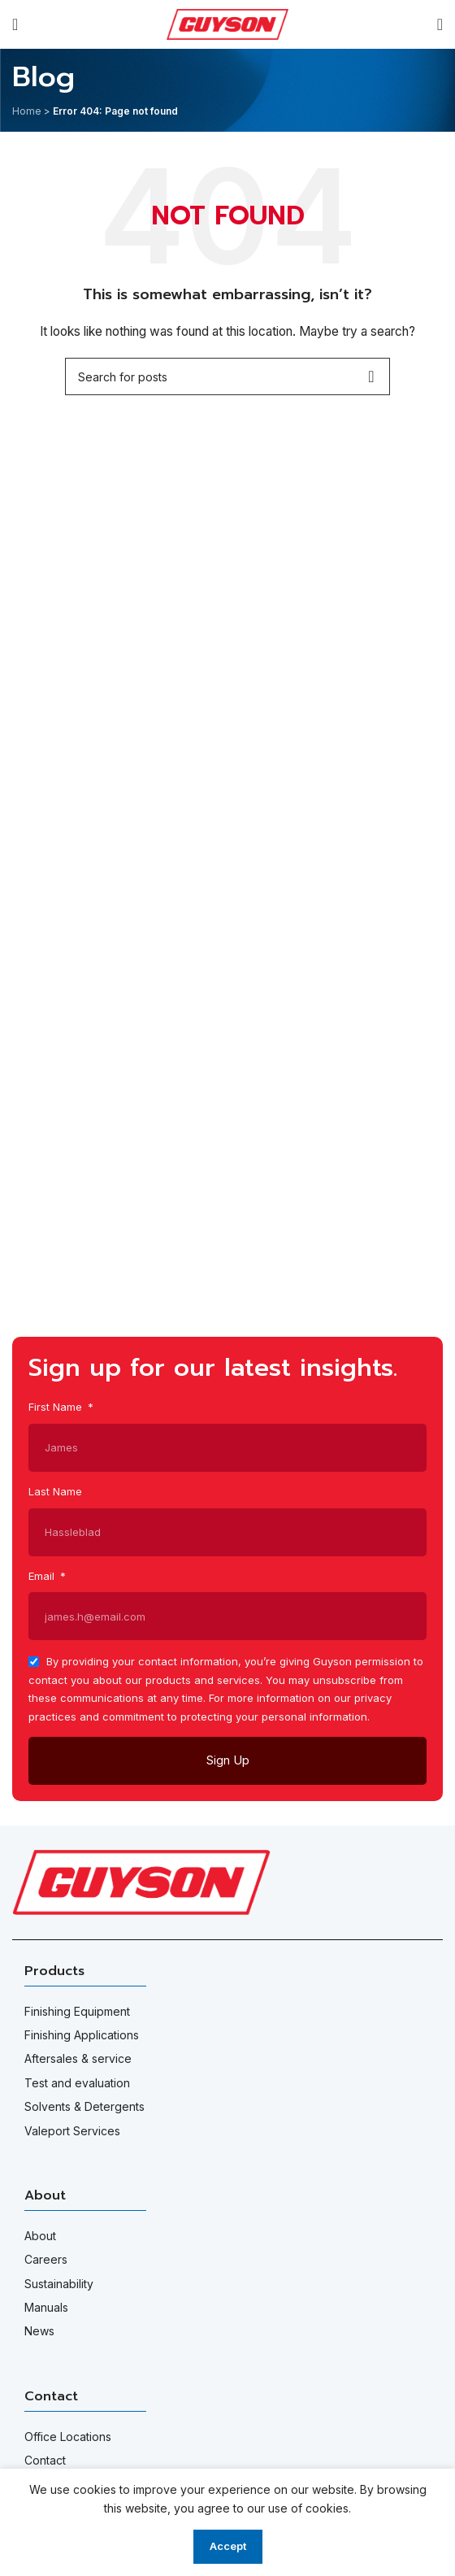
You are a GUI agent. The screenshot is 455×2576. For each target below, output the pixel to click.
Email (43, 1575)
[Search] (440, 24)
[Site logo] (227, 23)
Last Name (55, 1491)
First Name (56, 1406)
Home (26, 111)
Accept (228, 2545)
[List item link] (227, 2012)
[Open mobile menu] (15, 24)
